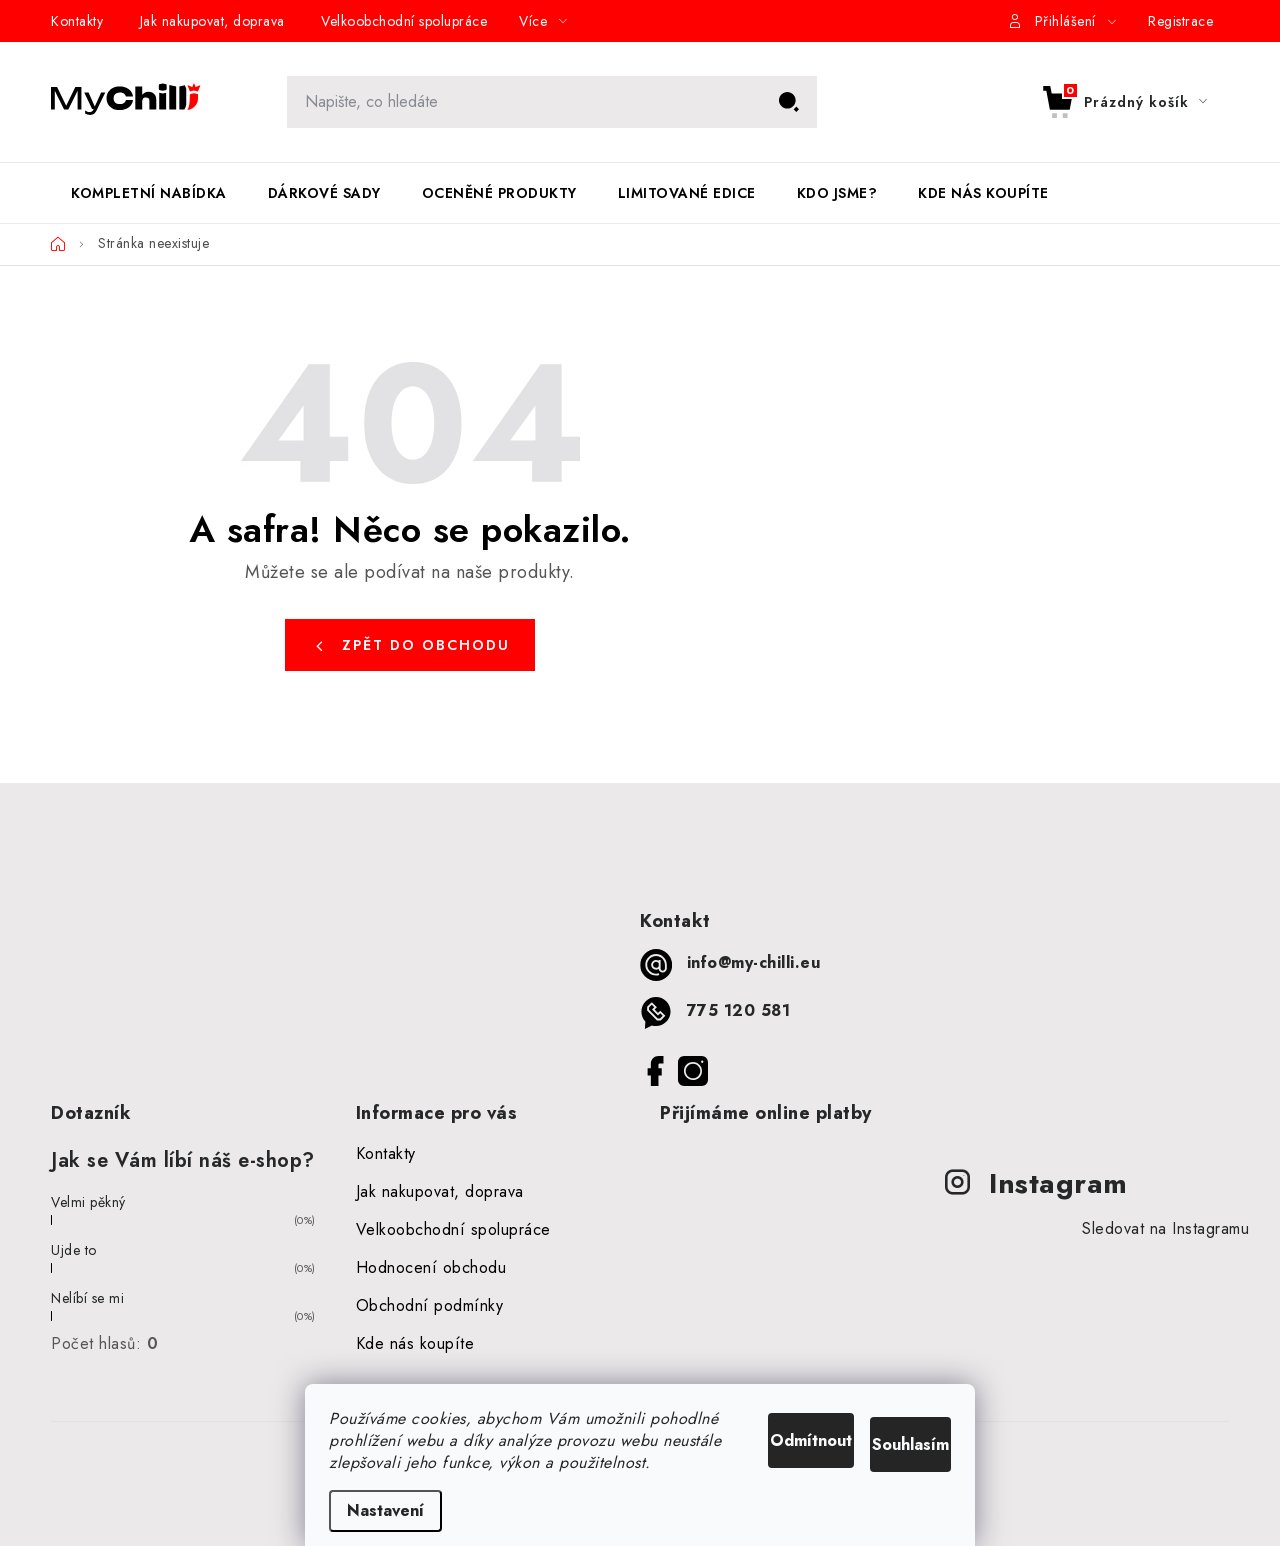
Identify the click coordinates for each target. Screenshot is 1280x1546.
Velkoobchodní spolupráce (404, 21)
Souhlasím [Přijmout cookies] (887, 1413)
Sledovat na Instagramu (1165, 1228)
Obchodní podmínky (430, 1305)
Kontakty (77, 21)
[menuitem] (149, 193)
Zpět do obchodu (426, 645)
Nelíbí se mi (87, 1298)
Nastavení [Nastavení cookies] (385, 1510)
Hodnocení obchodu (431, 1267)
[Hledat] (552, 102)
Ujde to (74, 1250)
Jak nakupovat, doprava (212, 21)
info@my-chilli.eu (754, 962)
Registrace (1180, 21)
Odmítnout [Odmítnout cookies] (732, 1413)
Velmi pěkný (88, 1202)
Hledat (789, 102)
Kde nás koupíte (415, 1343)
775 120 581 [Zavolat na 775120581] (739, 1010)
